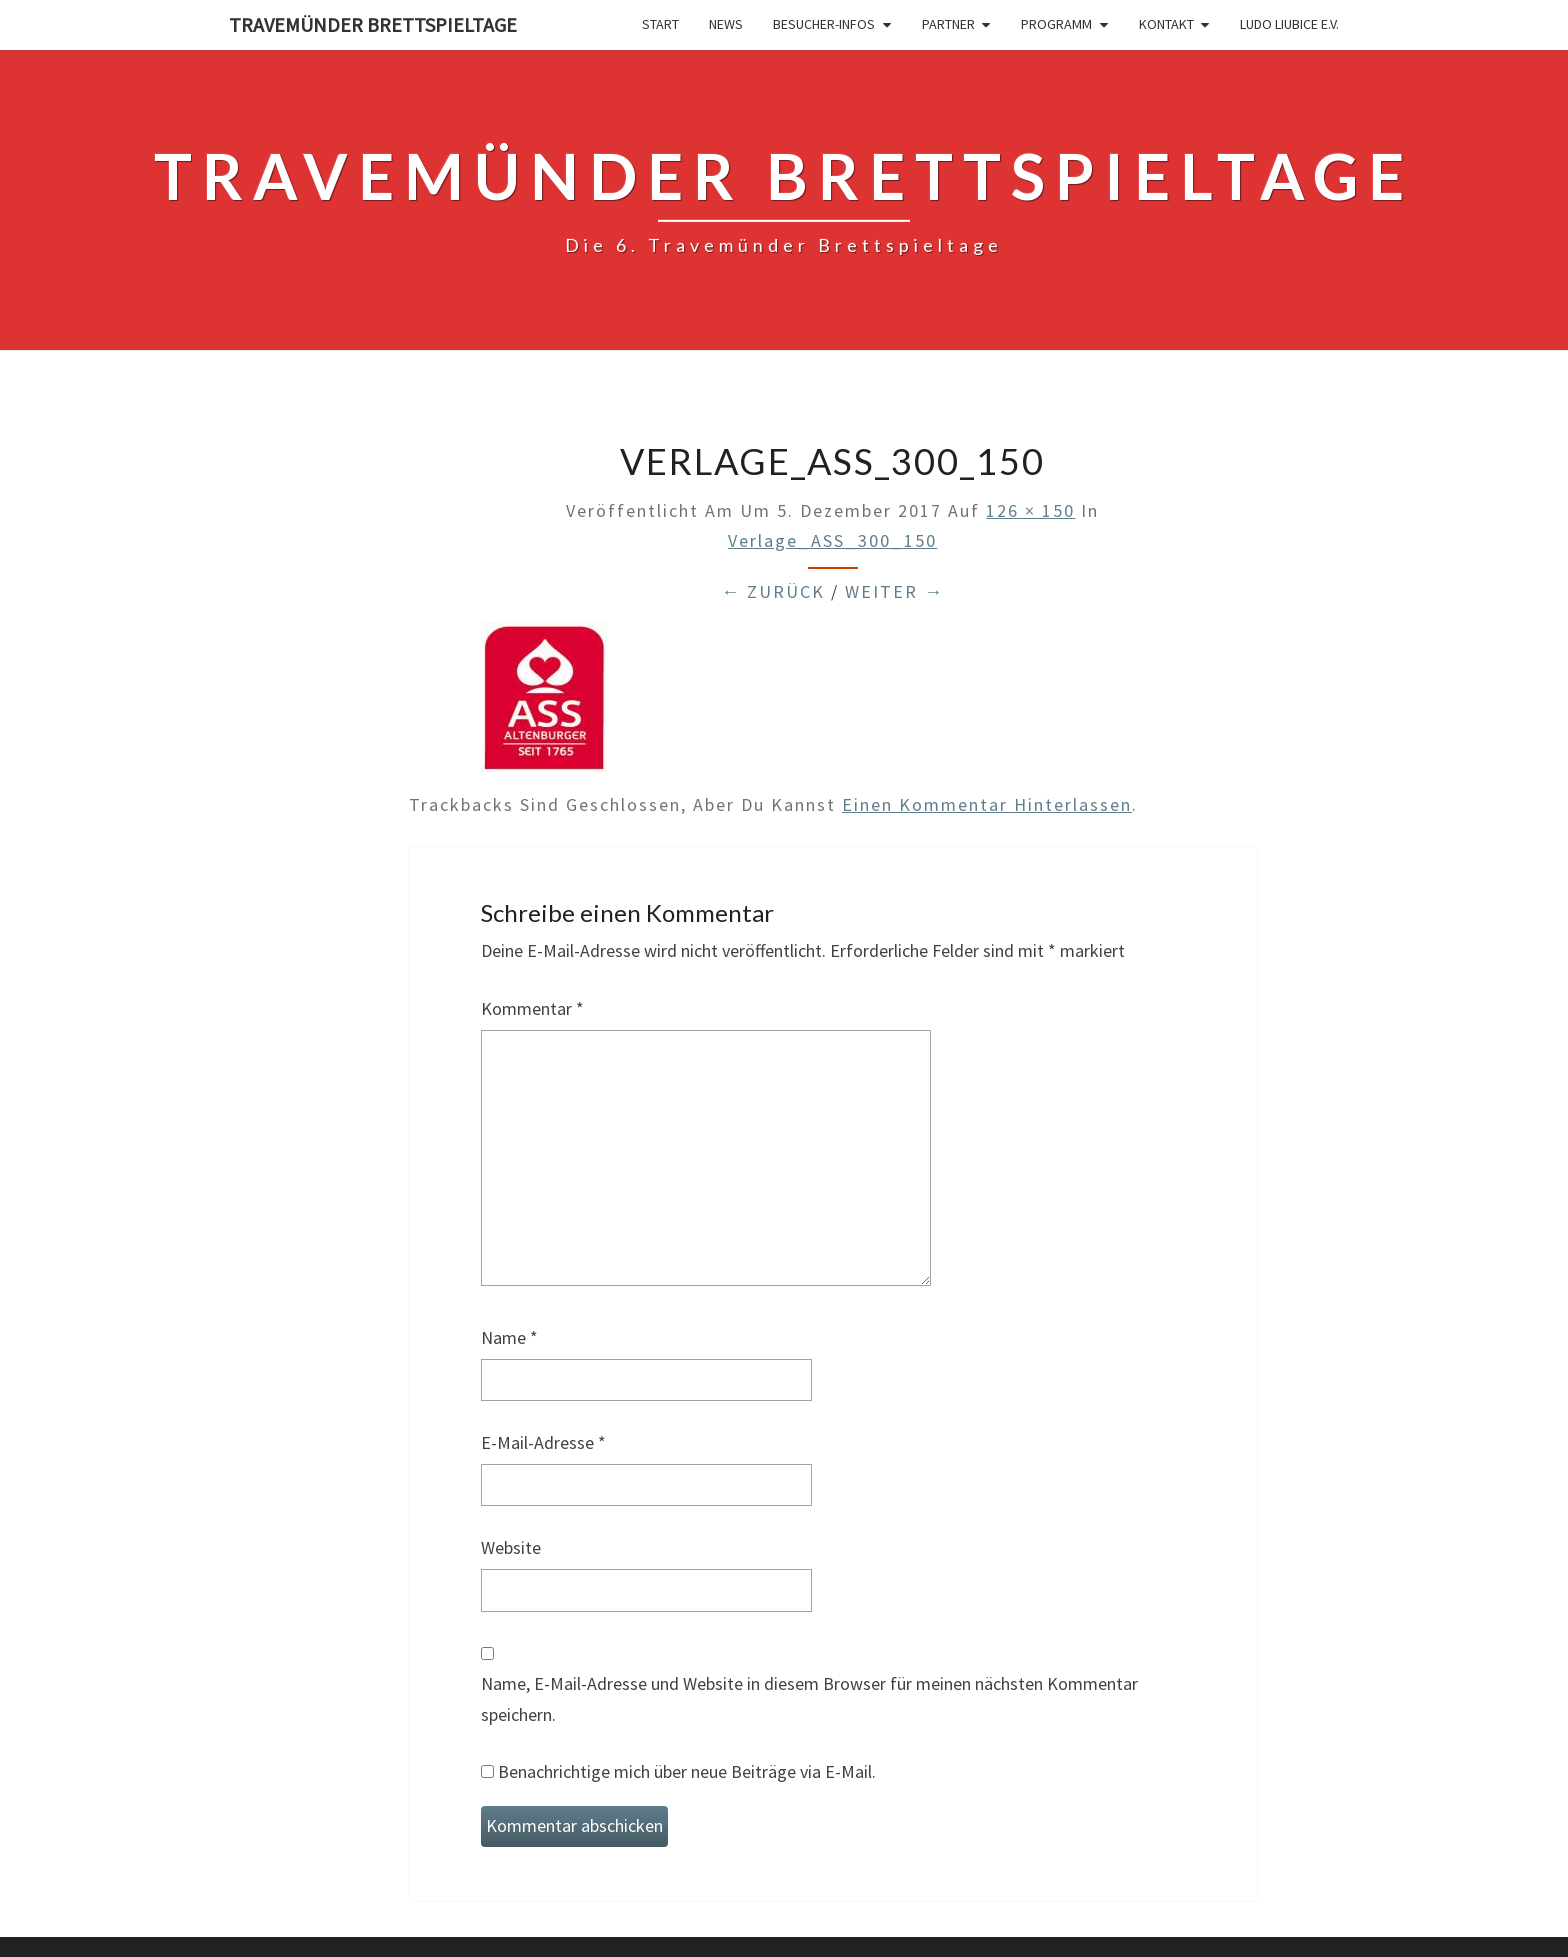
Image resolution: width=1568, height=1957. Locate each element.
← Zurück (773, 591)
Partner (948, 24)
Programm (1056, 24)
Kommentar (532, 1008)
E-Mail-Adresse (543, 1442)
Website (511, 1547)
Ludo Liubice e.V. (1289, 24)
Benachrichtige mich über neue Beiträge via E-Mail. (687, 1771)
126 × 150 (1030, 510)
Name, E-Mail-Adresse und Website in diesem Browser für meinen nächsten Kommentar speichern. (809, 1699)
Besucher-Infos (824, 24)
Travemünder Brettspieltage (373, 24)
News (726, 24)
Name (509, 1337)
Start (660, 24)
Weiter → (894, 591)
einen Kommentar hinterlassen (987, 804)
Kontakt (1166, 24)
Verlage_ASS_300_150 (832, 540)
